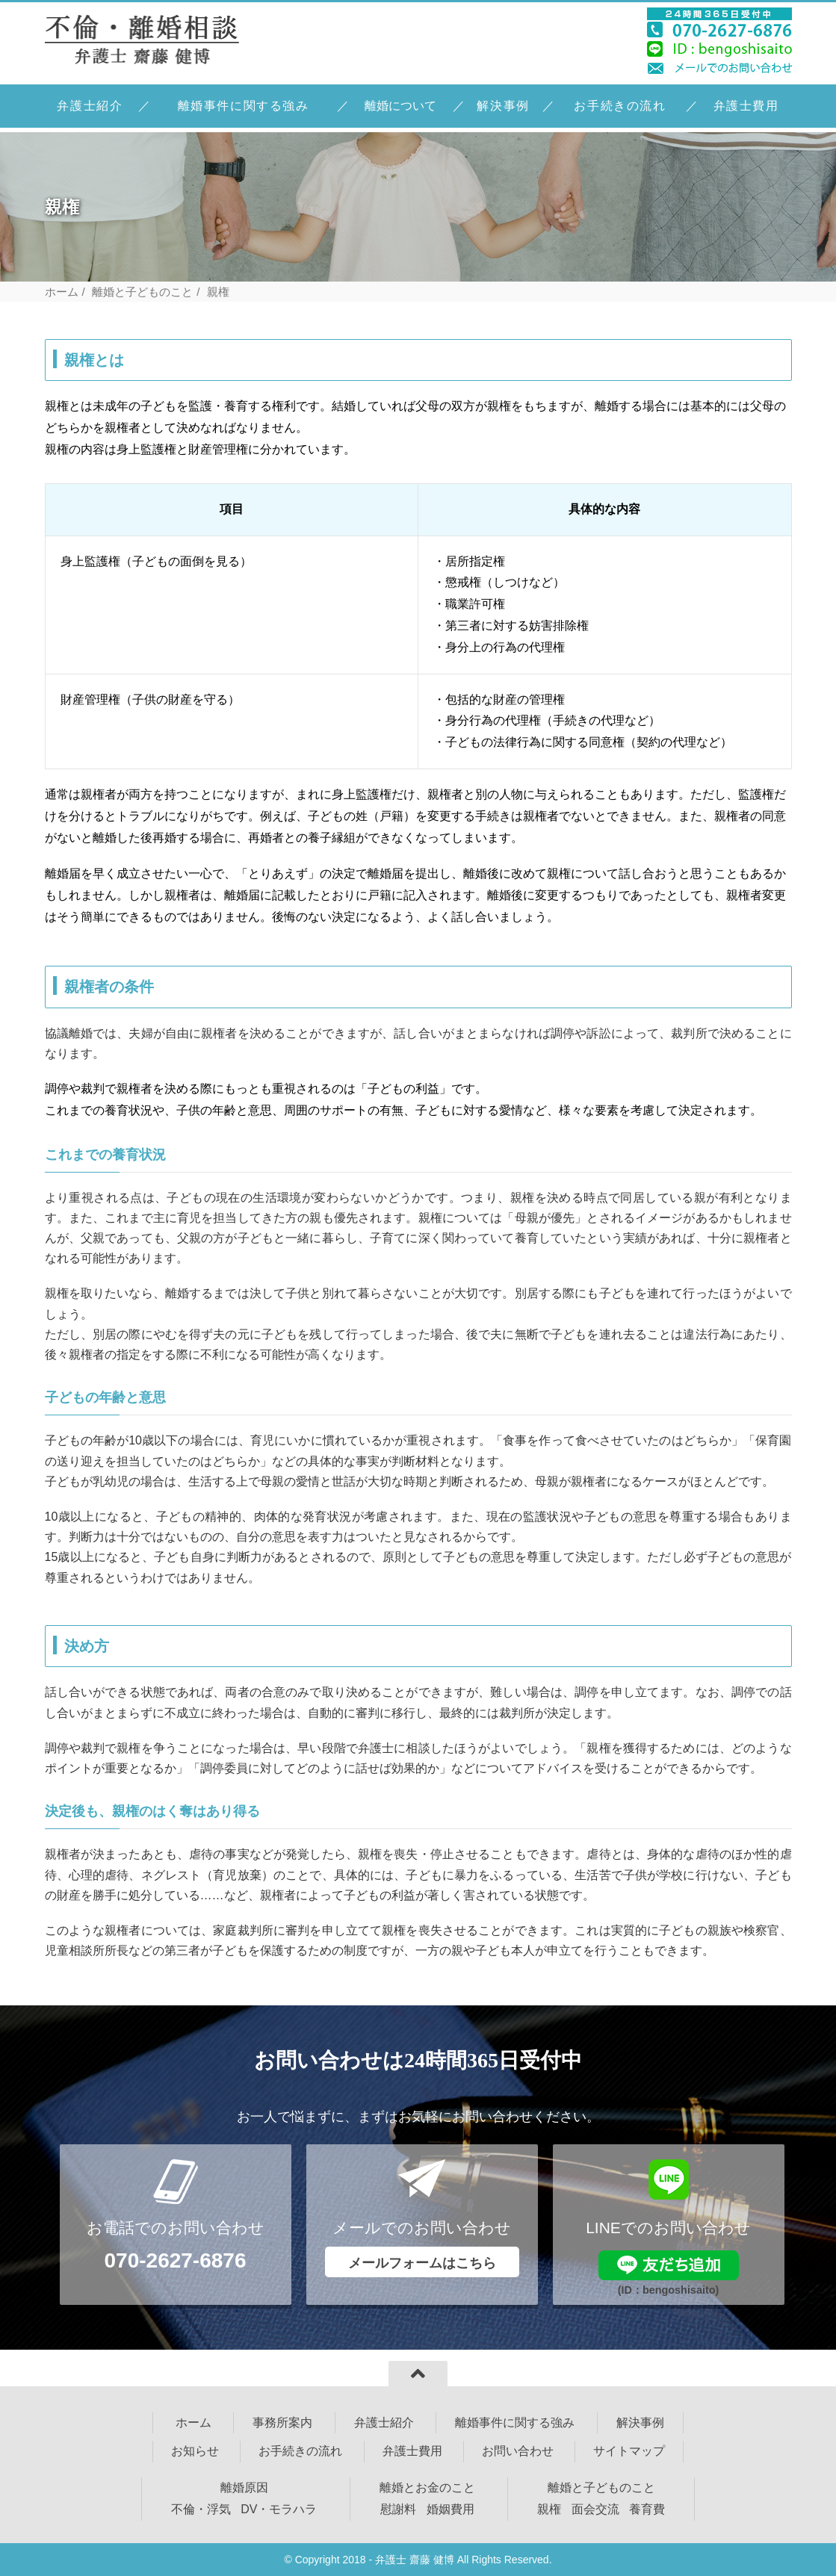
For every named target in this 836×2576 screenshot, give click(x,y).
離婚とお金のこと (427, 2487)
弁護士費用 (746, 105)
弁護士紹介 (90, 105)
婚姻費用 (450, 2509)
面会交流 (595, 2509)
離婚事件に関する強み (243, 105)
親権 (549, 2509)
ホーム (61, 291)
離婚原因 (244, 2487)
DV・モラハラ (279, 2509)
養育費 (647, 2509)
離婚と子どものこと (142, 291)
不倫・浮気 (201, 2509)
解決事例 (503, 105)
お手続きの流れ (620, 105)
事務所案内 (282, 2422)
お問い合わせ (518, 2451)
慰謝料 (398, 2509)
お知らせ (195, 2451)
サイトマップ (629, 2451)
